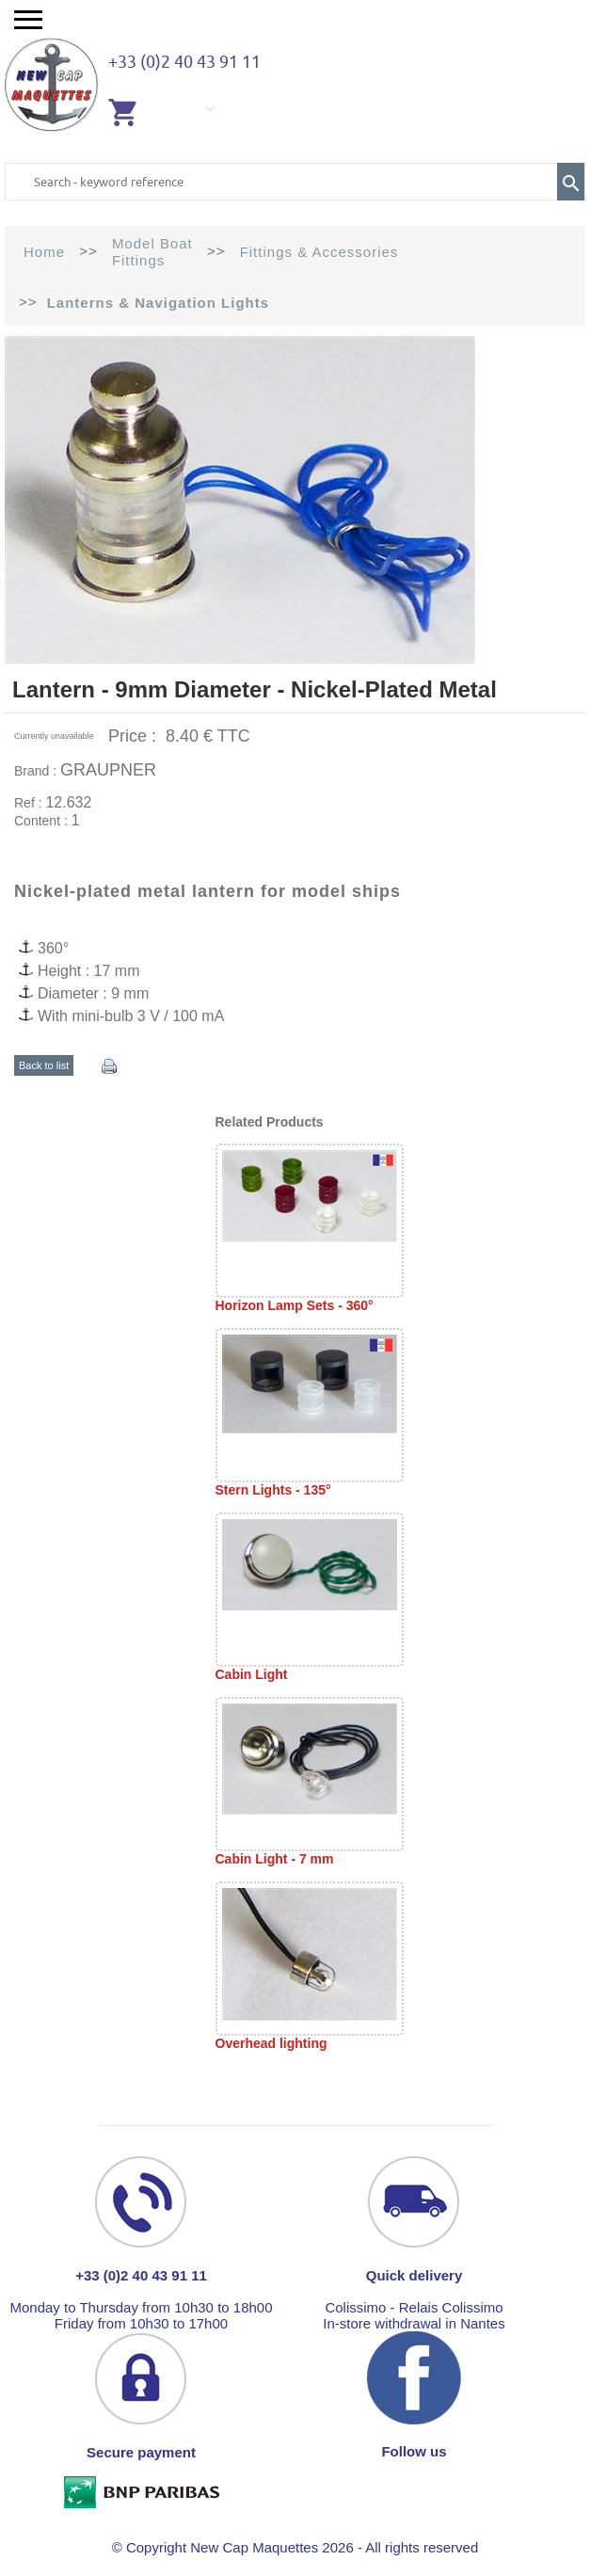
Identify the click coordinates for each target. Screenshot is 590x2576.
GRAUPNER (108, 769)
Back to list (44, 1065)
